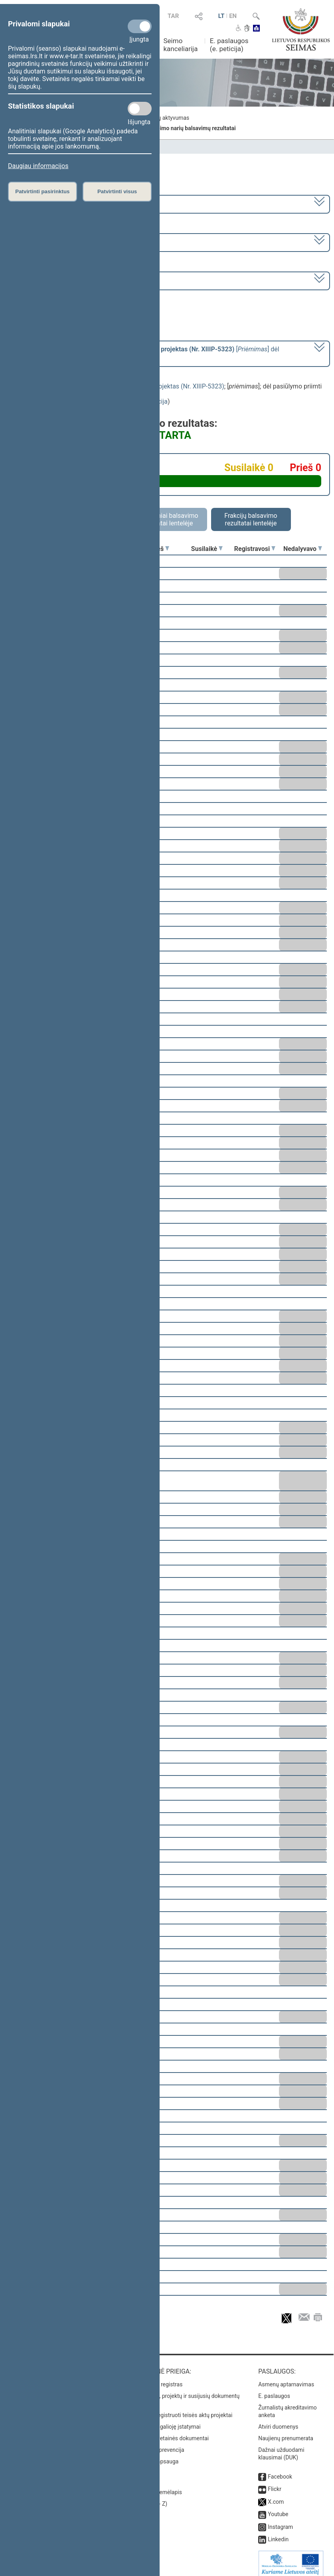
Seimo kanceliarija (180, 45)
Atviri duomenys (278, 2421)
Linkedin (278, 2533)
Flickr (274, 2483)
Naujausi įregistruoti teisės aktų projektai (182, 2409)
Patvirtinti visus (117, 191)
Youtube (278, 2508)
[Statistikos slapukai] (140, 108)
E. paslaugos (274, 2390)
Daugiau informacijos (38, 166)
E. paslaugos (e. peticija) (229, 45)
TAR (173, 16)
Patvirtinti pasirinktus (42, 191)
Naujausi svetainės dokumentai (170, 2432)
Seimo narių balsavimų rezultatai (194, 128)
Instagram (280, 2521)
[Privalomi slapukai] (140, 26)
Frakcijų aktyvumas (165, 118)
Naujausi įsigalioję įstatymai (166, 2421)
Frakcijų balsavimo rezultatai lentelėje (250, 519)
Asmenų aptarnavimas (286, 2379)
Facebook (280, 2471)
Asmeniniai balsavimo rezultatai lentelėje (167, 519)
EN (233, 16)
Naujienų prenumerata (285, 2432)
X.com (276, 2496)
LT (221, 16)
